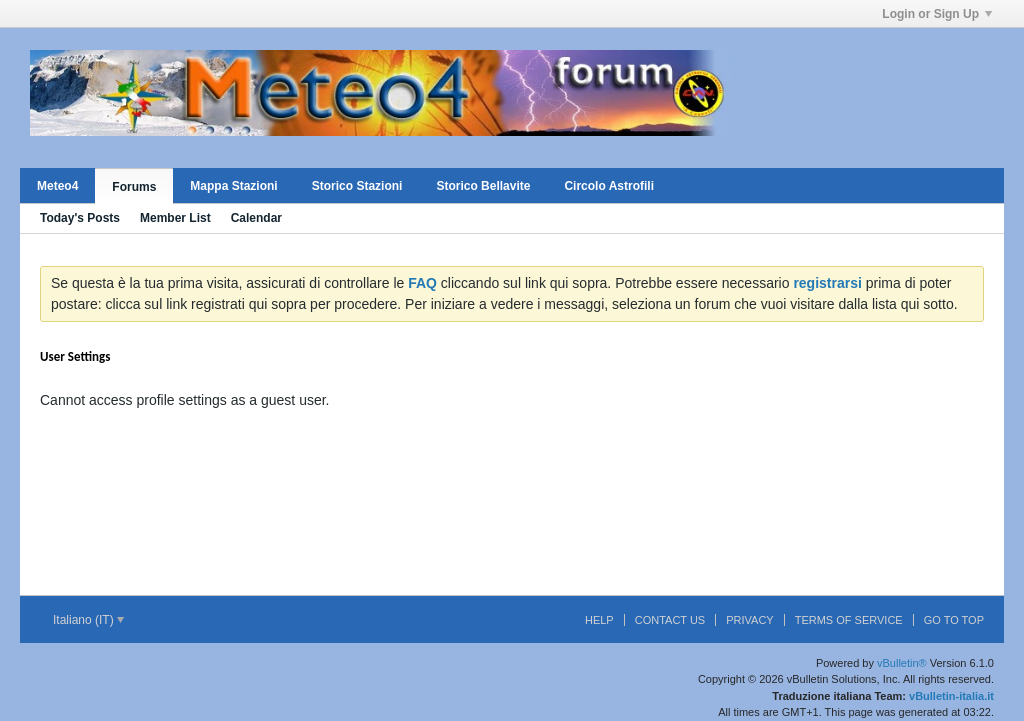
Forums (134, 187)
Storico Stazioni (357, 186)
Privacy (749, 620)
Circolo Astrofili (609, 186)
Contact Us (670, 620)
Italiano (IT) (88, 620)
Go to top (954, 620)
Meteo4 (57, 186)
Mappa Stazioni (233, 186)
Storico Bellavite (483, 186)
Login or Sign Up (937, 14)
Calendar (256, 218)
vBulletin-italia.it (951, 696)
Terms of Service (849, 620)
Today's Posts (80, 218)
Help (599, 620)
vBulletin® (902, 663)
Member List (175, 218)
